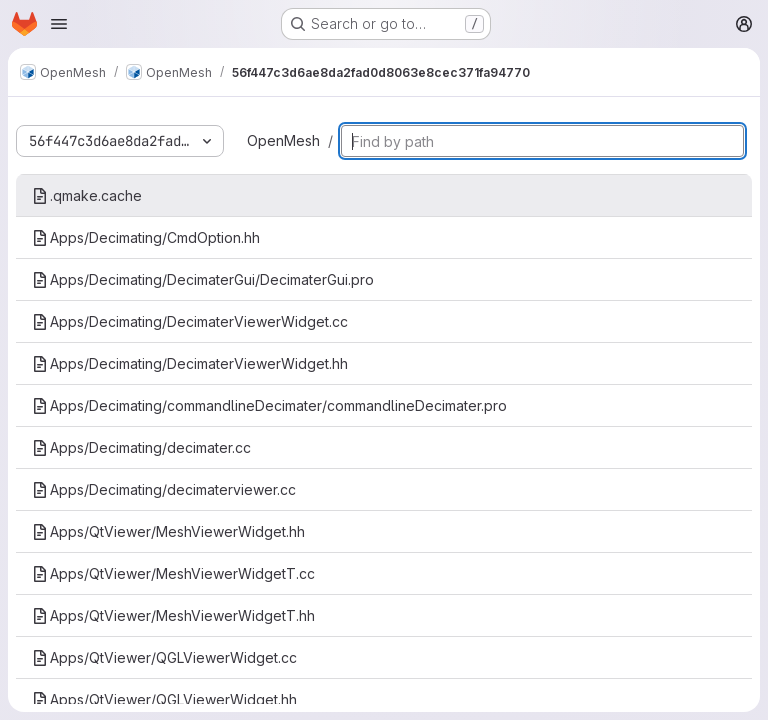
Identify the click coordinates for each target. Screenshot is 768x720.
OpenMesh (283, 140)
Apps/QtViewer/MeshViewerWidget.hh (168, 531)
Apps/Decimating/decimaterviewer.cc (164, 489)
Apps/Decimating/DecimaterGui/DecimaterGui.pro (203, 279)
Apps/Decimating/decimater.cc (141, 447)
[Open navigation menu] (59, 24)
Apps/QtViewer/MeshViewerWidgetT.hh (173, 615)
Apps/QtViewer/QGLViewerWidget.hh (164, 699)
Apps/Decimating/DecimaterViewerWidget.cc (190, 321)
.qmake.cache (87, 195)
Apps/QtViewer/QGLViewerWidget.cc (164, 657)
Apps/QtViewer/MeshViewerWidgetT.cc (173, 573)
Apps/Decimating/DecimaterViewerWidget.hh (190, 363)
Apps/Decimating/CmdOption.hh (146, 237)
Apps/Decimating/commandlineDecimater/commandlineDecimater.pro (269, 405)
